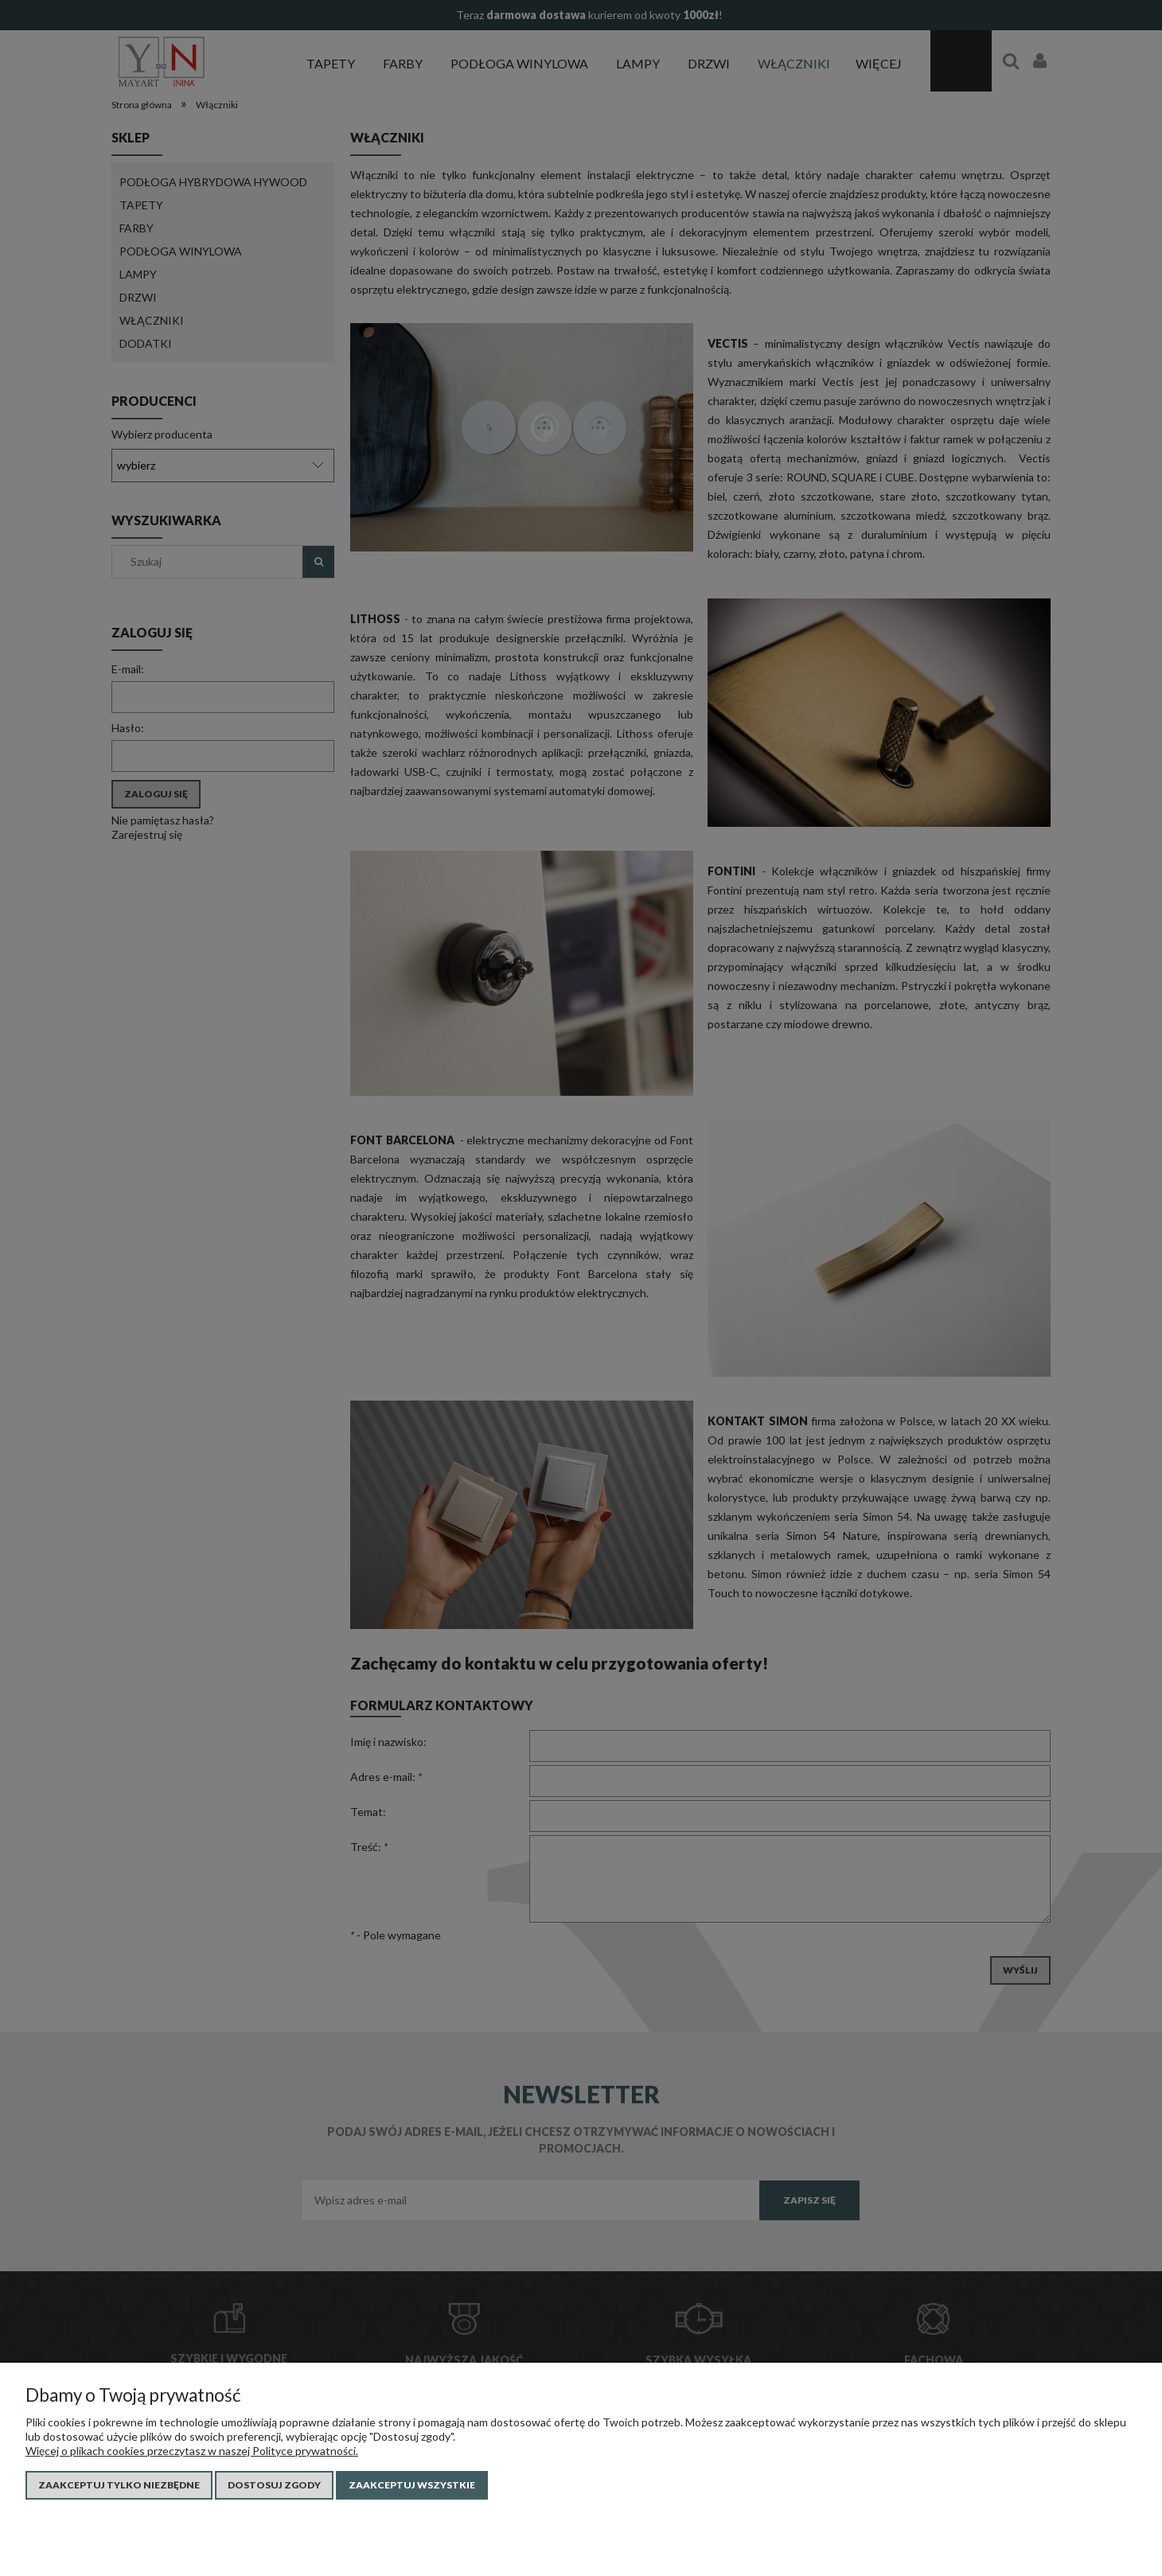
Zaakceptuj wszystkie (412, 2485)
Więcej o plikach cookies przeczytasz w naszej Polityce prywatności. (191, 2450)
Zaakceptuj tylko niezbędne (119, 2485)
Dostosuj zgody (274, 2485)
